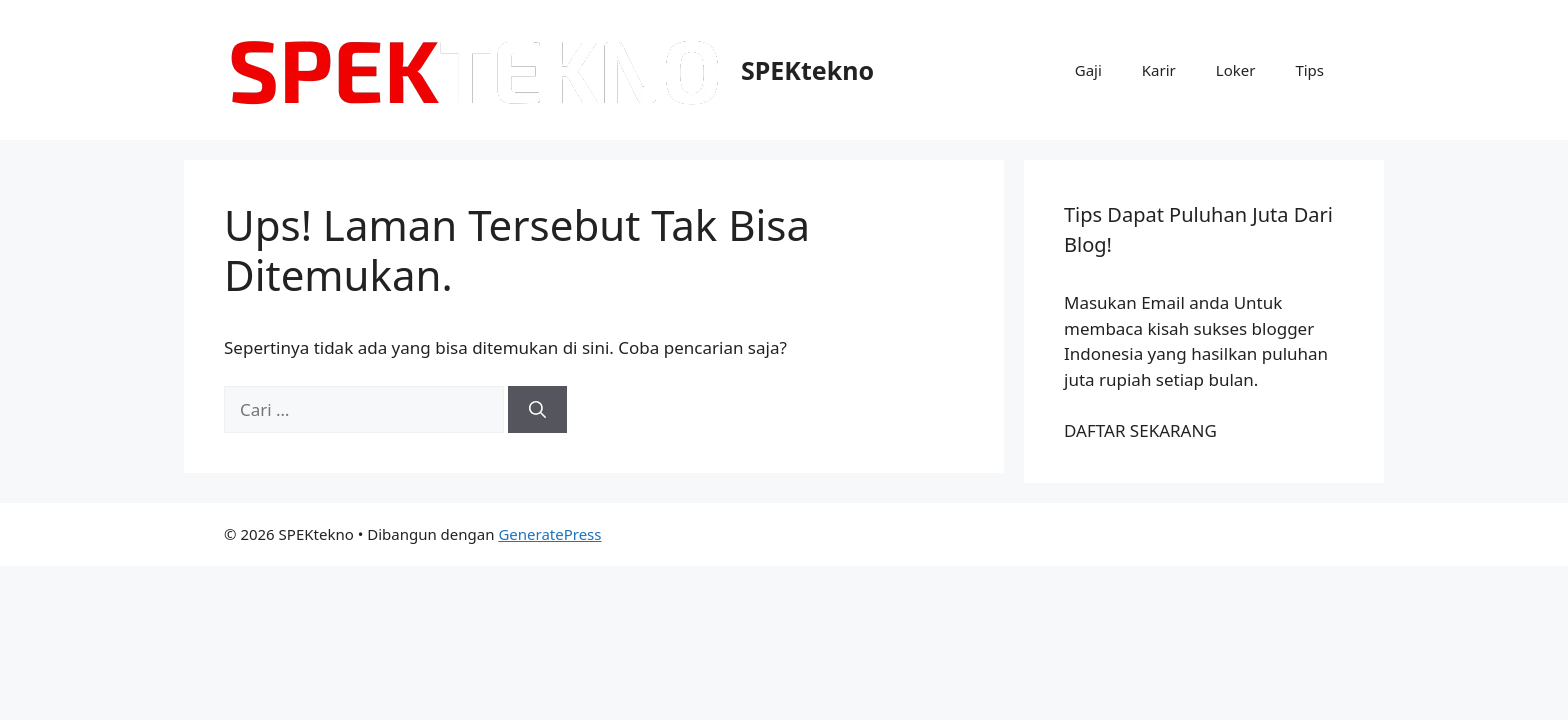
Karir (1159, 70)
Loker (1236, 70)
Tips (1309, 70)
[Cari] (537, 410)
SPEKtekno (807, 70)
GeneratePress (549, 534)
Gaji (1088, 70)
